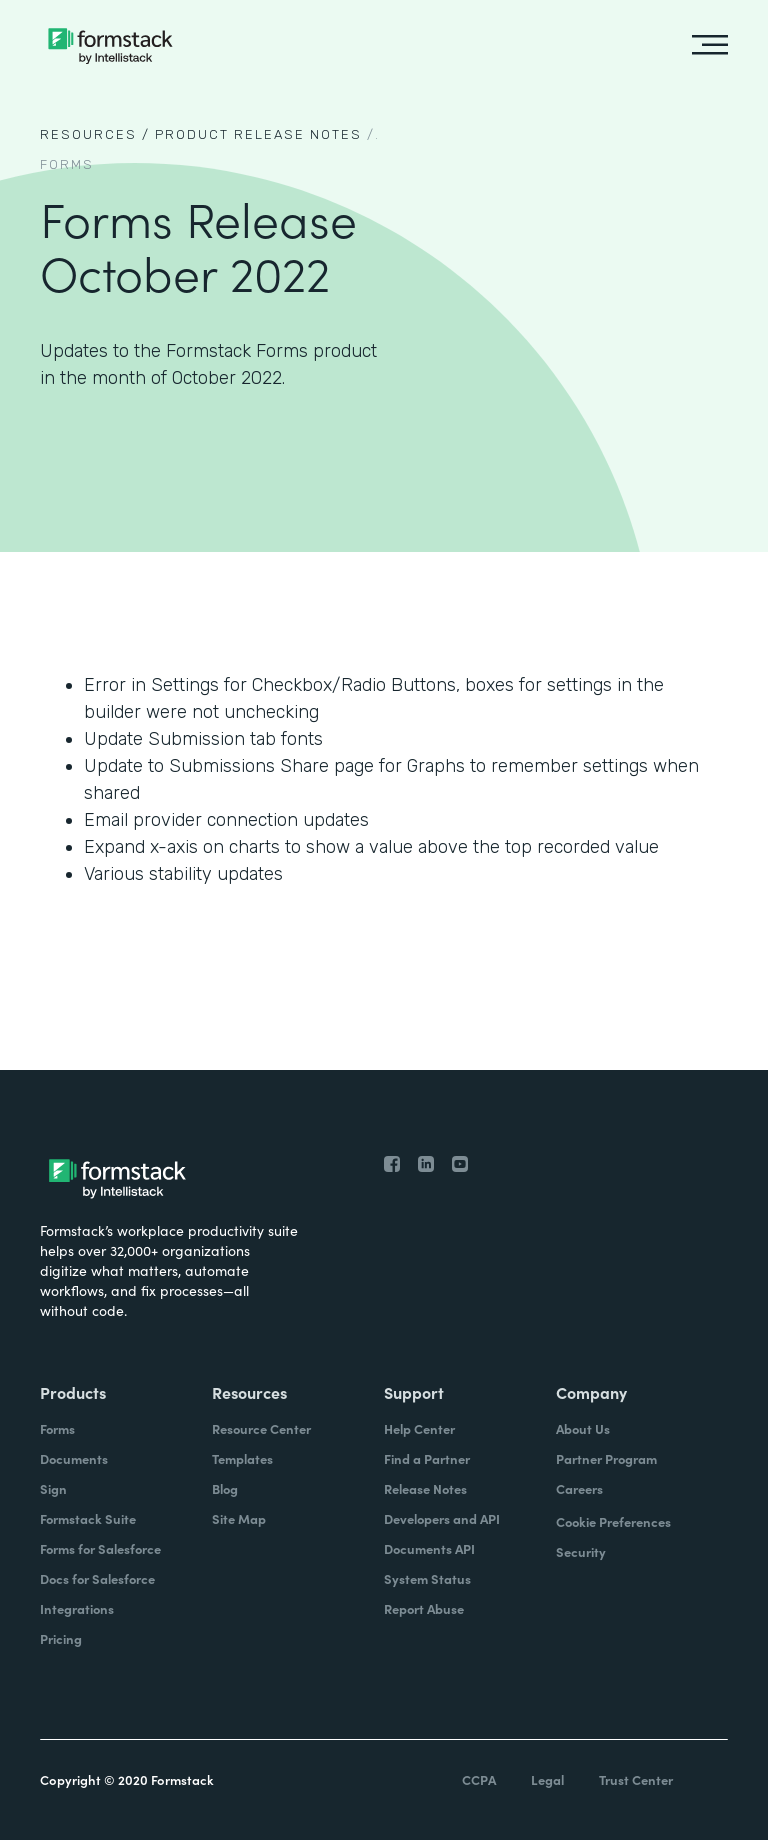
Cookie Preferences (613, 1521)
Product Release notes (258, 134)
